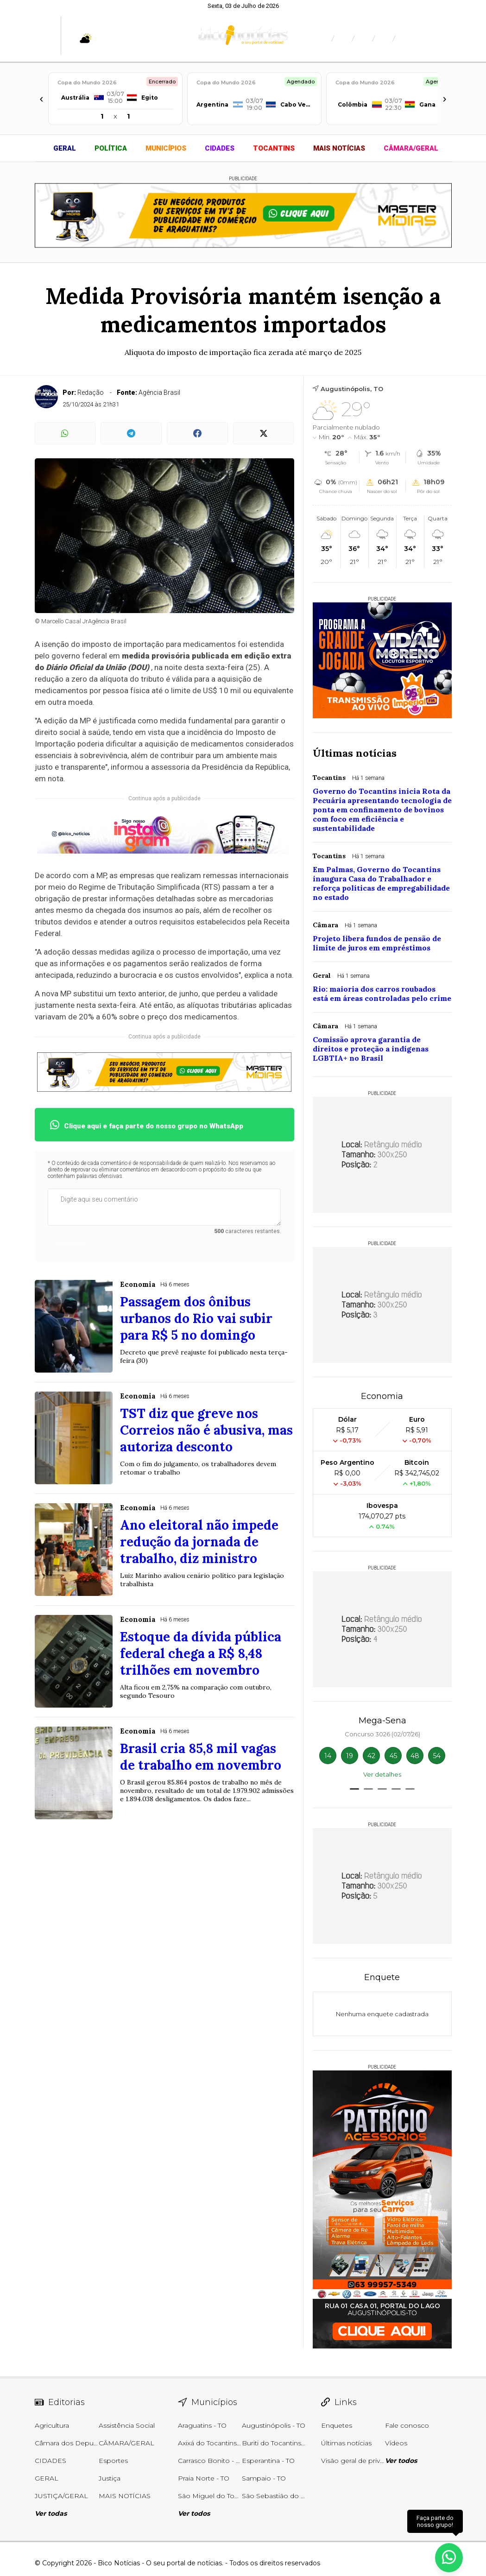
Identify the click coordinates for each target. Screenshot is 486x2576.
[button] (354, 1789)
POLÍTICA (111, 148)
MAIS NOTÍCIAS (339, 148)
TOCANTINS (274, 148)
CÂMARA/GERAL (411, 148)
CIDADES (219, 148)
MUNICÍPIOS (165, 148)
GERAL (64, 148)
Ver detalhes (382, 1774)
